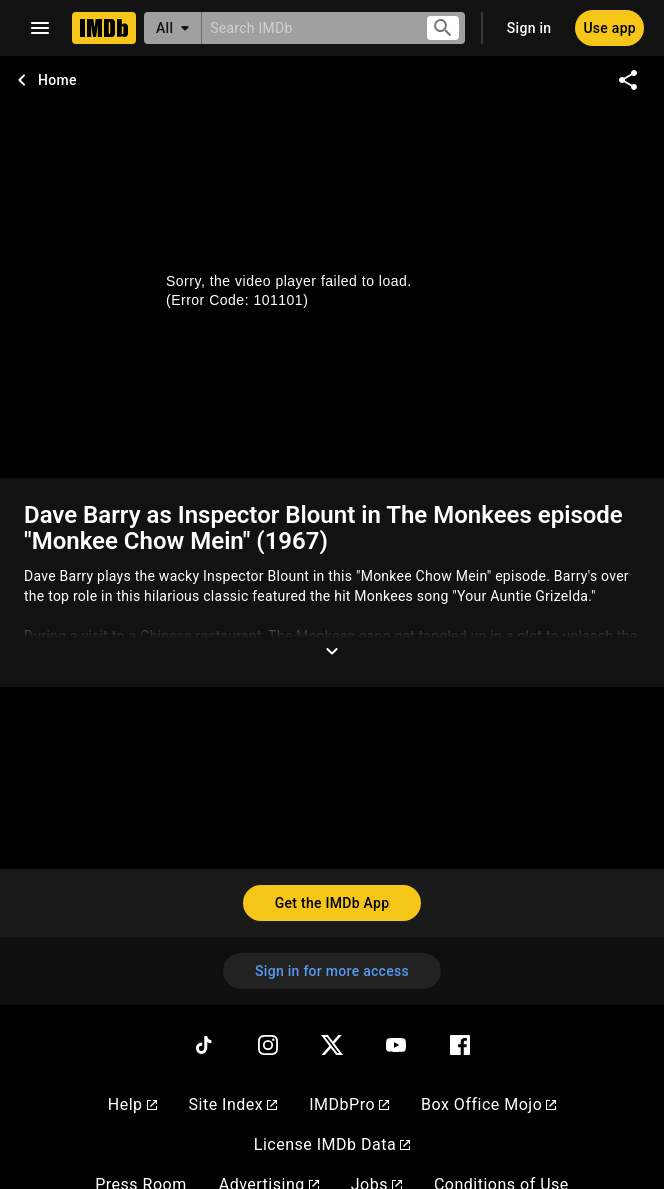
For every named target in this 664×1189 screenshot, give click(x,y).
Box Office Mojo (488, 1104)
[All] (173, 28)
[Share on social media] (628, 80)
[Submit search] (443, 28)
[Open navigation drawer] (40, 28)
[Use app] (609, 28)
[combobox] (305, 27)
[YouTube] (396, 1045)
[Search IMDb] (305, 27)
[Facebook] (460, 1045)
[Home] (104, 28)
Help (132, 1104)
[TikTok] (204, 1045)
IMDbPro (349, 1104)
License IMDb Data (332, 1144)
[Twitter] (332, 1045)
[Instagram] (268, 1045)
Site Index (233, 1104)
